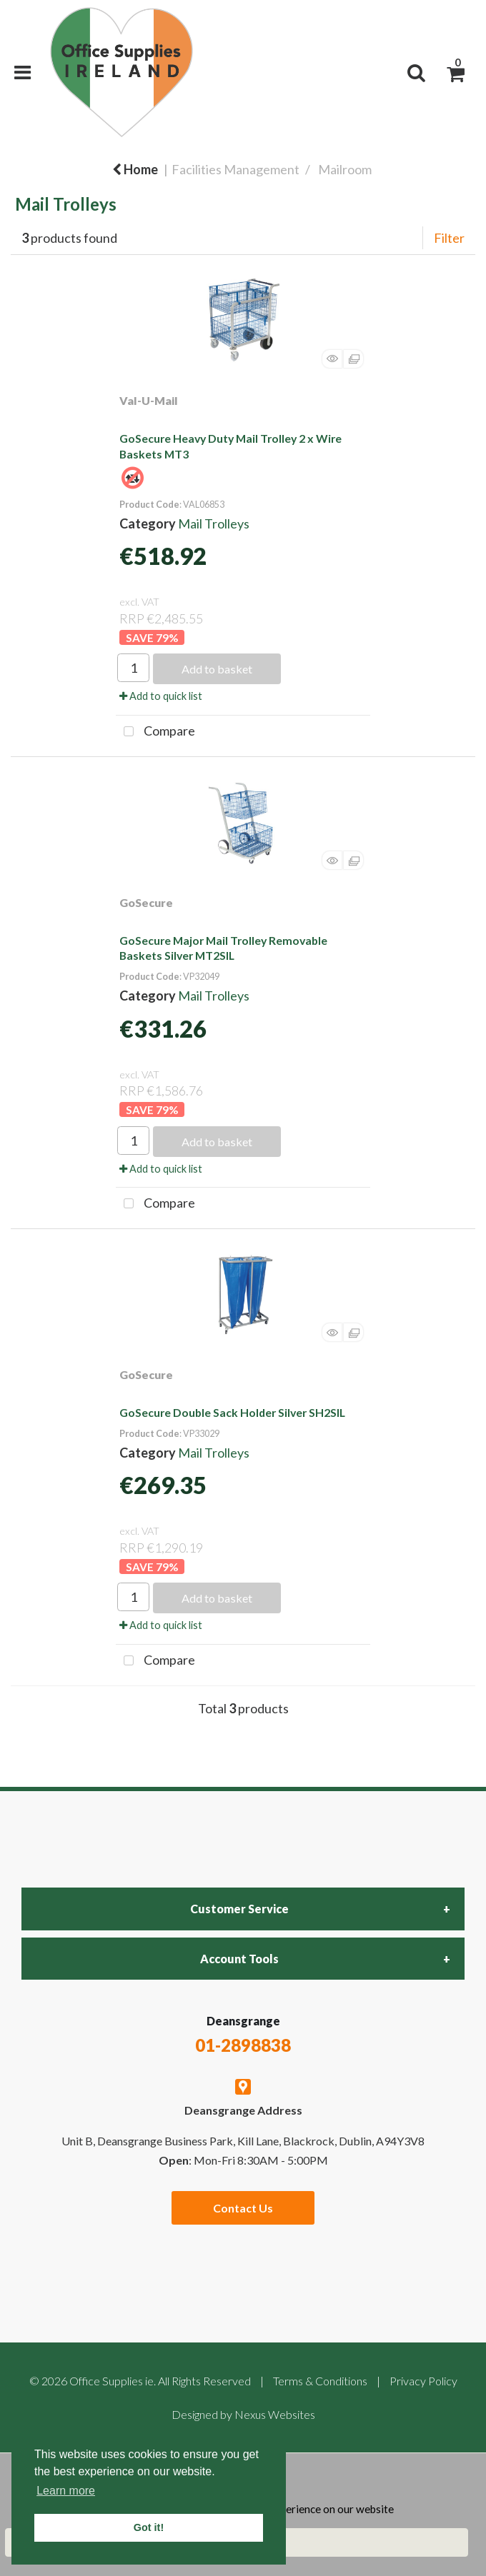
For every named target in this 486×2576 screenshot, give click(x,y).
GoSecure (146, 902)
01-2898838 (243, 2045)
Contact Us (243, 2208)
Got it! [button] (149, 2527)
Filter (449, 238)
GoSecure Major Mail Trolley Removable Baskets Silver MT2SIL (223, 948)
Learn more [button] (65, 2491)
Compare (155, 732)
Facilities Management (235, 169)
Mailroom (345, 169)
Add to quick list (160, 696)
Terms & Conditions (320, 2380)
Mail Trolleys (213, 523)
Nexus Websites (274, 2414)
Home (135, 169)
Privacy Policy (423, 2380)
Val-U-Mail (148, 400)
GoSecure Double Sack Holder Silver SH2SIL (232, 1412)
